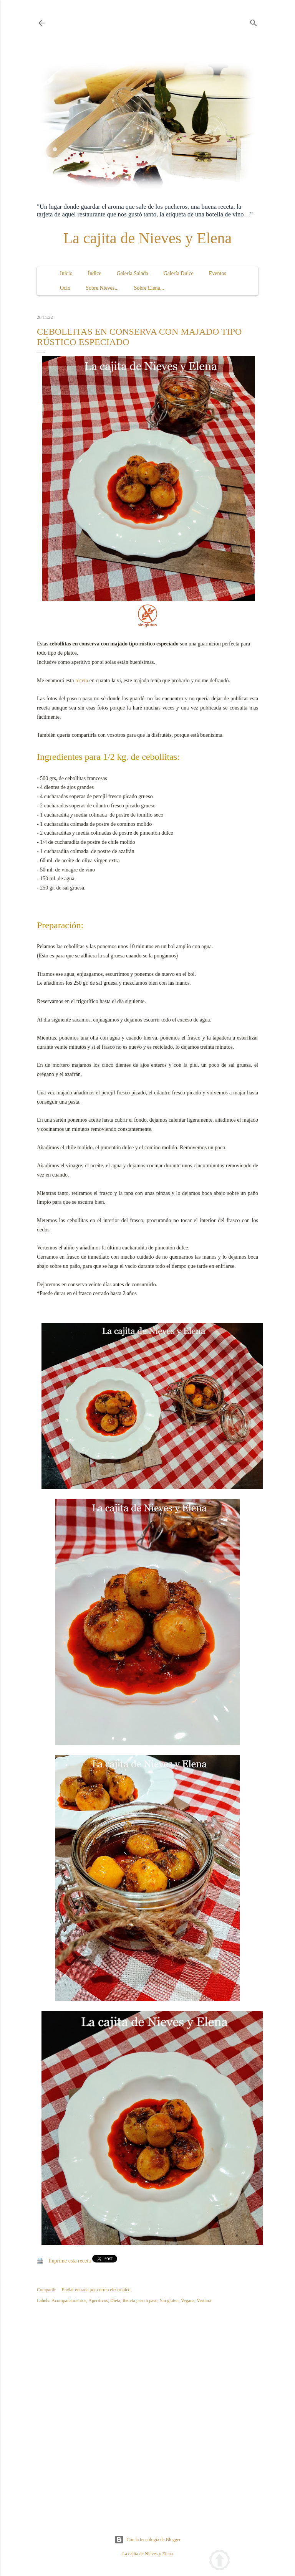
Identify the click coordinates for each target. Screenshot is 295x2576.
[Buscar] (253, 21)
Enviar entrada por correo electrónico (95, 2289)
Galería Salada (132, 273)
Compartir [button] (46, 2289)
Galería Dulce (179, 273)
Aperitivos (98, 2300)
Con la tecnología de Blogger (147, 2539)
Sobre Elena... (149, 288)
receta (81, 680)
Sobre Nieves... (102, 288)
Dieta (115, 2300)
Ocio (65, 288)
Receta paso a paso (140, 2300)
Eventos (217, 273)
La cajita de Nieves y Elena (147, 238)
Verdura (204, 2300)
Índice (94, 273)
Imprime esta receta (69, 2261)
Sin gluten (169, 2300)
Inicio (66, 273)
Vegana (187, 2300)
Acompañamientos (68, 2300)
